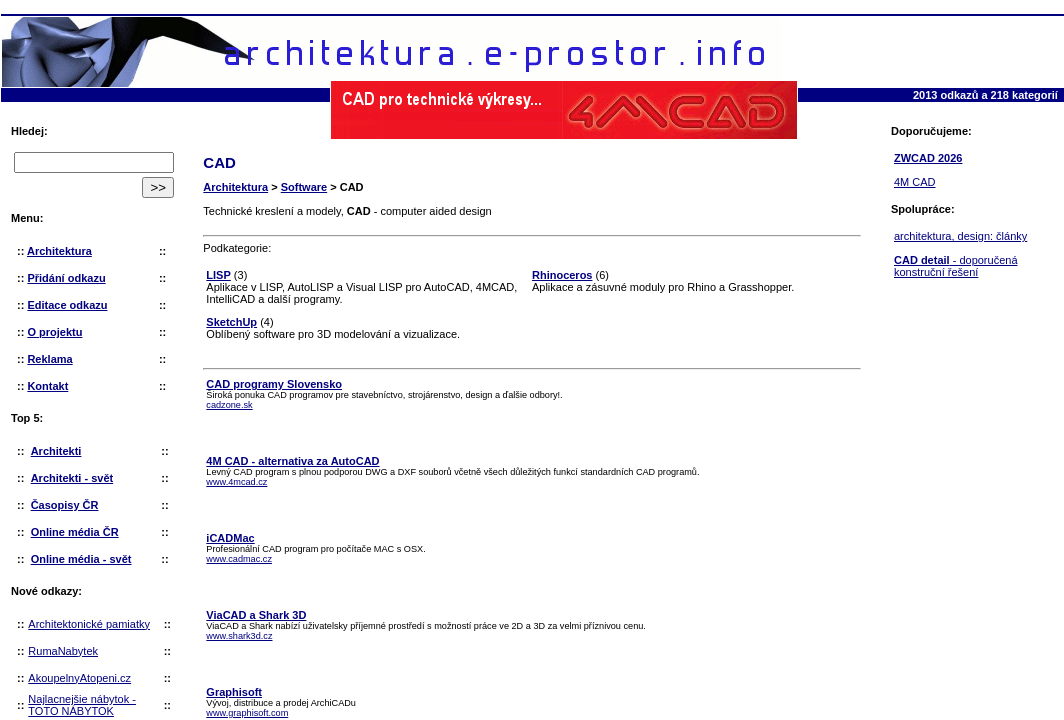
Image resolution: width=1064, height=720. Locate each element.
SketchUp (231, 322)
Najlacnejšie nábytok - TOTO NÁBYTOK (82, 705)
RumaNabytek (63, 651)
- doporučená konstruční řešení (956, 266)
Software (304, 187)
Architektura (235, 187)
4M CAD (915, 182)
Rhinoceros (562, 275)
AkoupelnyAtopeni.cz (79, 678)
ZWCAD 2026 (928, 158)
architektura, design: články (960, 236)
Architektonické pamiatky (89, 624)
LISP (218, 275)
